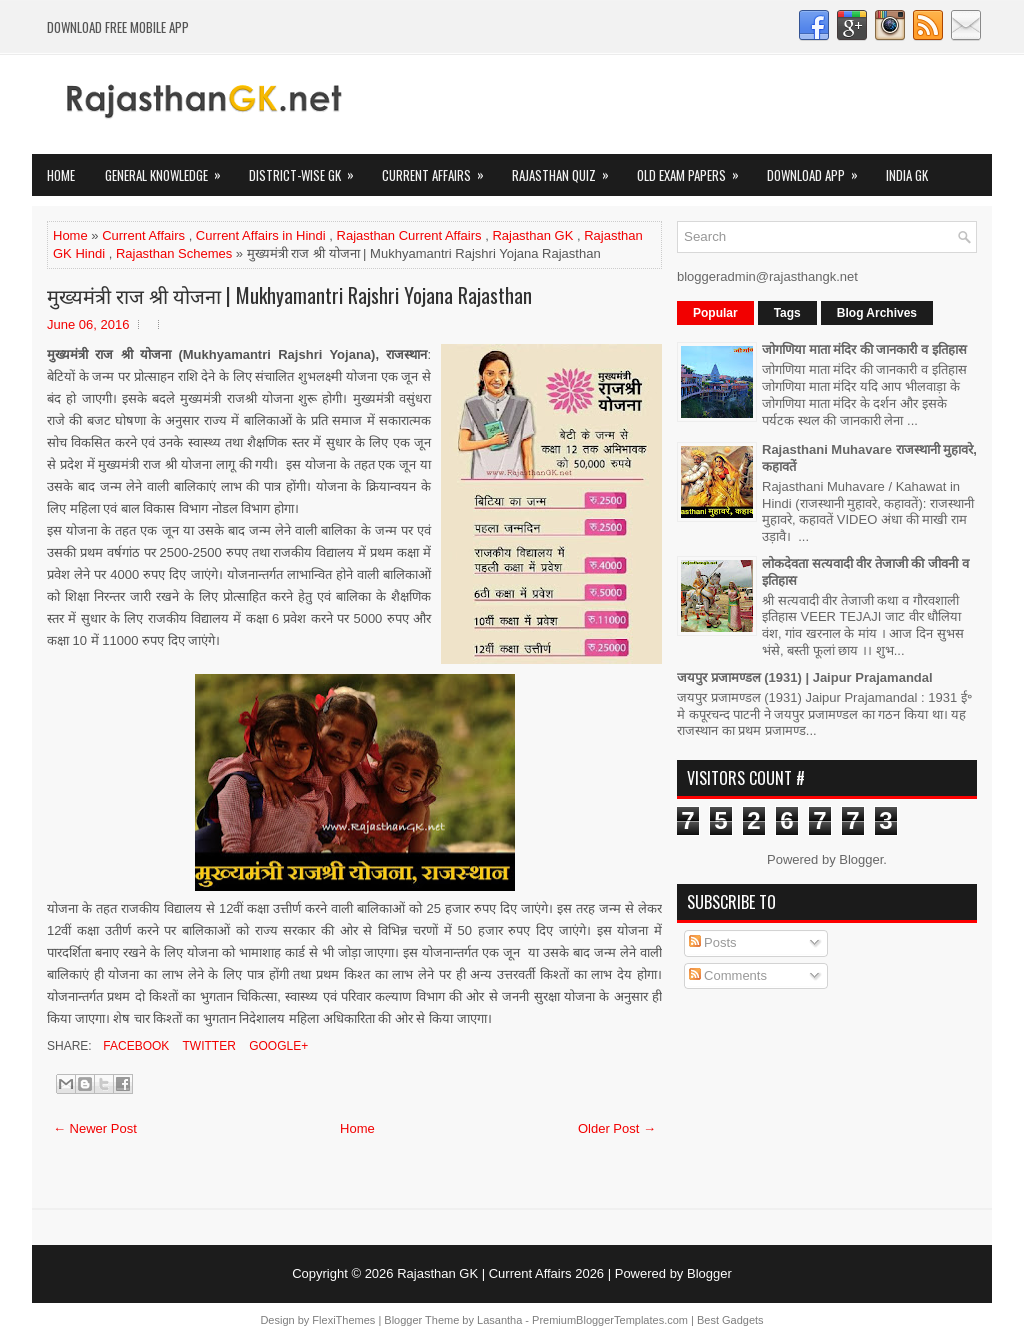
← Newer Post (95, 1128)
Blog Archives (877, 313)
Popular (715, 313)
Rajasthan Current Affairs (409, 235)
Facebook (134, 1046)
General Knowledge (169, 169)
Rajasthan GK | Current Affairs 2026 (500, 1273)
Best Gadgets (730, 1320)
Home (61, 175)
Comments (728, 975)
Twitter (207, 1046)
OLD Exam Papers (694, 169)
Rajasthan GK (532, 235)
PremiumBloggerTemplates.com (610, 1320)
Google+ (277, 1046)
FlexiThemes (343, 1320)
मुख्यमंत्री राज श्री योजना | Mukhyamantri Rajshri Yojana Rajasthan (289, 295)
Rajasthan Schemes (174, 253)
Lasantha (499, 1320)
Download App (819, 169)
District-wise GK (308, 169)
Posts (713, 942)
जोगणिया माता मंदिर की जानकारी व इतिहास (864, 349)
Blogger (861, 859)
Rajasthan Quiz (567, 169)
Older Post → (617, 1128)
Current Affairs (439, 169)
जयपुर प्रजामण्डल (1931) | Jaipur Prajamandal (805, 677)
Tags (787, 313)
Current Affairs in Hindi (261, 235)
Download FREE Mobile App (118, 27)
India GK (907, 175)
